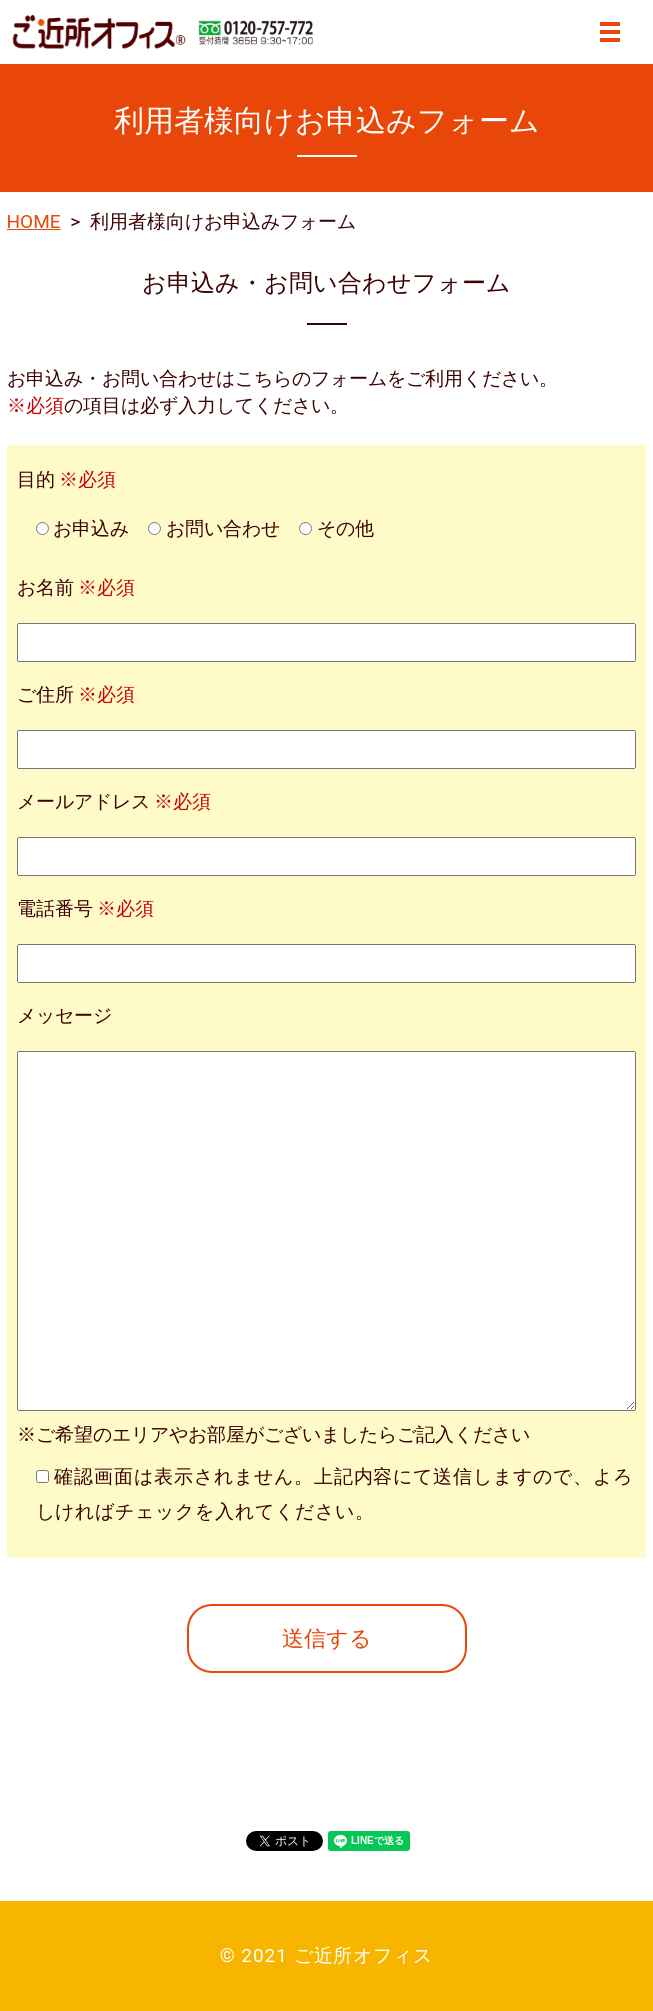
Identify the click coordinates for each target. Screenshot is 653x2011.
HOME (34, 221)
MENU (610, 32)
